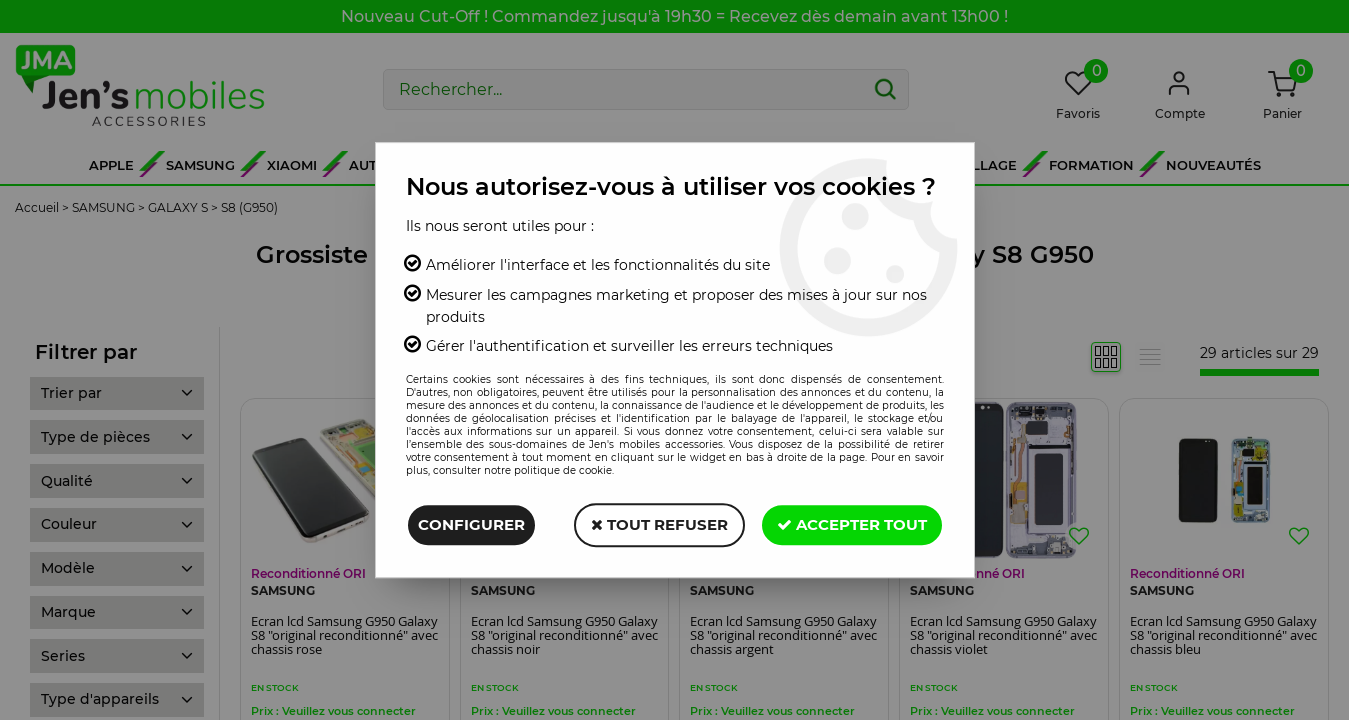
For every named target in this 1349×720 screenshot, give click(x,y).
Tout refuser (659, 524)
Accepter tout (852, 524)
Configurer (471, 524)
